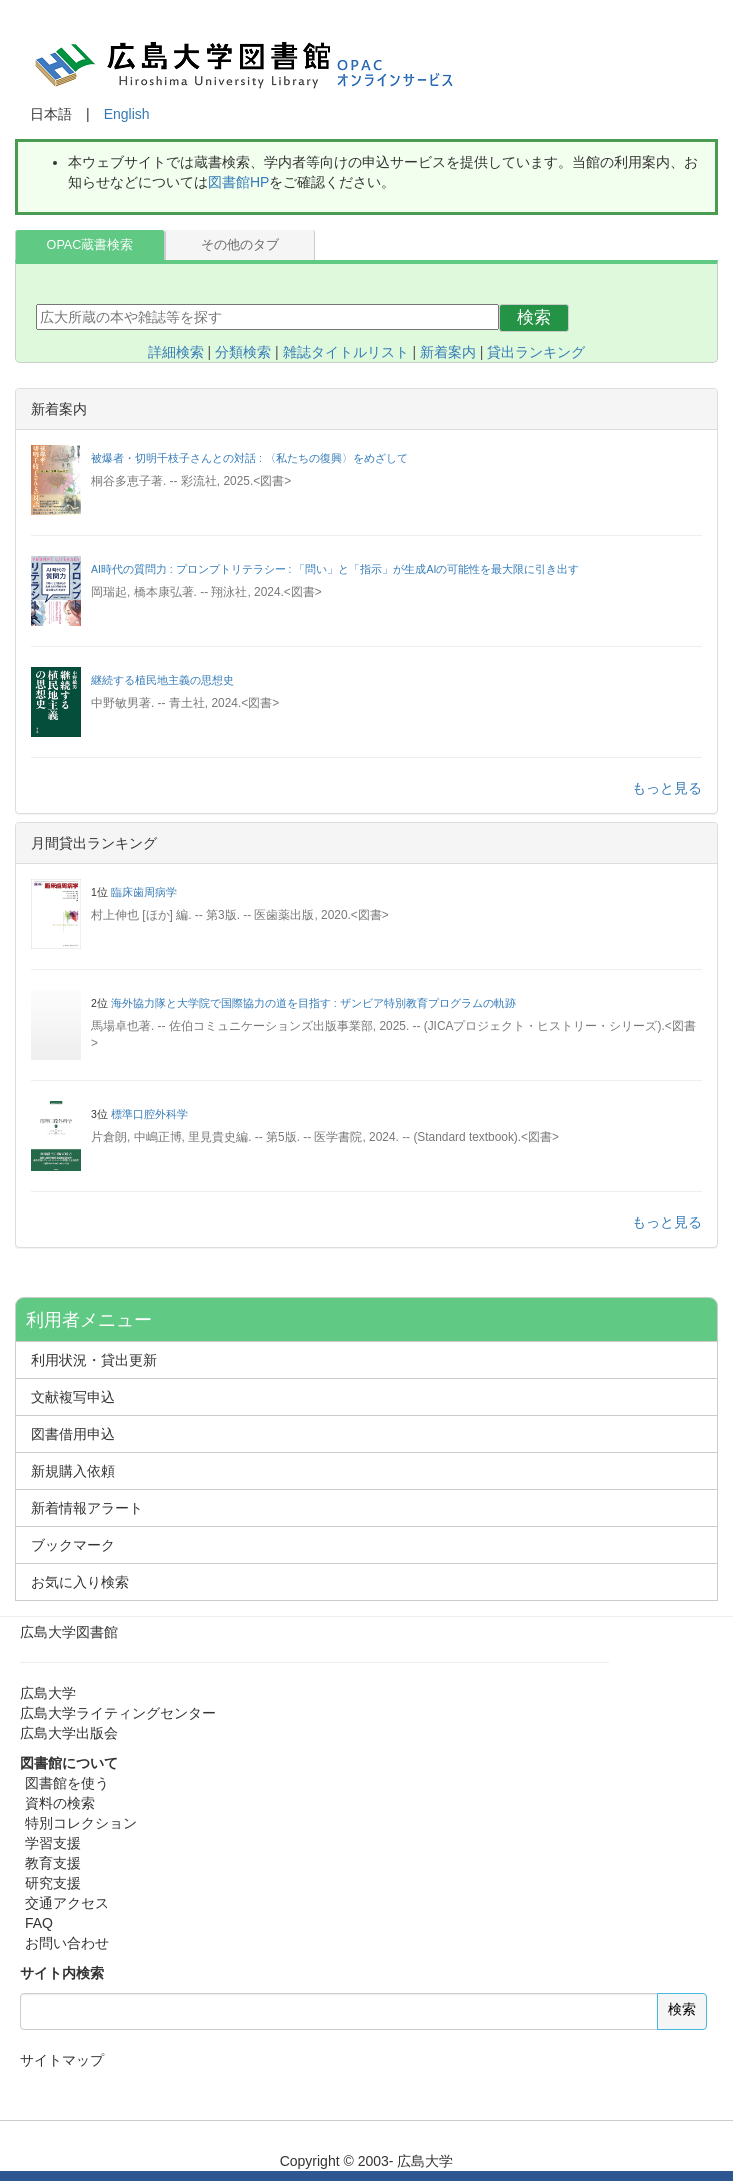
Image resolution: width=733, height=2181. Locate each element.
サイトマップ (62, 2060)
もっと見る (667, 788)
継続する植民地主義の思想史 (162, 680)
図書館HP (238, 182)
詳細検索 (176, 352)
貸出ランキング (536, 352)
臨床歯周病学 (144, 892)
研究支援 (53, 1883)
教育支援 (53, 1863)
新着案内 (448, 352)
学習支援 (53, 1843)
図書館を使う (67, 1783)
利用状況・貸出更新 (94, 1360)
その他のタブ (240, 245)
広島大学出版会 (69, 1733)
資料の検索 (60, 1803)
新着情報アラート (87, 1508)
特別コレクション (81, 1823)
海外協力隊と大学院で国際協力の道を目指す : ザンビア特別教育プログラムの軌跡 (313, 1003)
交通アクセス (67, 1903)
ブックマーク (73, 1545)
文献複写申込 (73, 1397)
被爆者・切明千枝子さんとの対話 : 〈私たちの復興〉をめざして (249, 458)
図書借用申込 (73, 1434)
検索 (534, 317)
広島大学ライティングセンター (118, 1713)
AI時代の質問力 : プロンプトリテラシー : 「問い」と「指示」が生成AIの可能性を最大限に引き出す (335, 569)
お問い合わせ (67, 1943)
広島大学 (48, 1693)
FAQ (39, 1923)
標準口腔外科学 (149, 1114)
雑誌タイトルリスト (346, 352)
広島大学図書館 (69, 1632)
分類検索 (243, 352)
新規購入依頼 (73, 1471)
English (127, 114)
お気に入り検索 (80, 1582)
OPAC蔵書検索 (90, 245)
